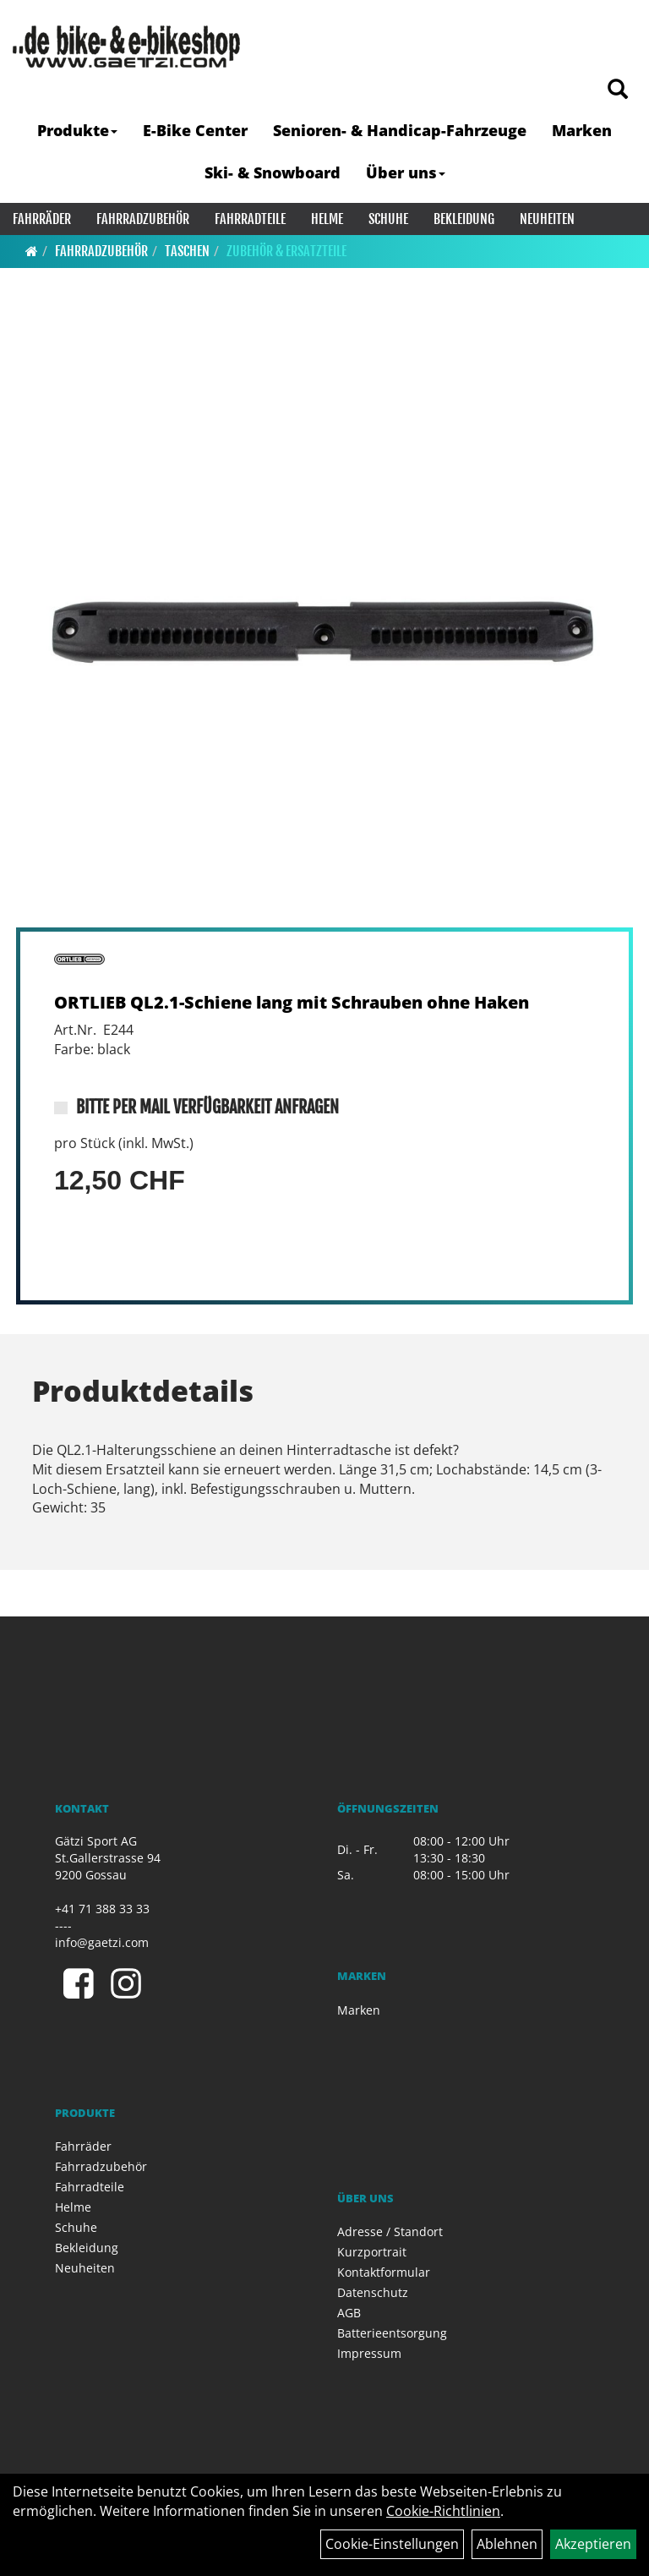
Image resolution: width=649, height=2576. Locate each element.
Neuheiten (547, 219)
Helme (327, 219)
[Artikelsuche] (618, 90)
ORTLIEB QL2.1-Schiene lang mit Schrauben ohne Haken (291, 1002)
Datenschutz (372, 2292)
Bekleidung (464, 219)
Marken (582, 130)
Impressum (369, 2353)
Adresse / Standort (390, 2231)
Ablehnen (507, 2544)
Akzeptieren (593, 2544)
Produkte (77, 130)
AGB (349, 2313)
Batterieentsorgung (392, 2333)
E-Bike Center (195, 130)
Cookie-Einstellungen (392, 2544)
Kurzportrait (371, 2252)
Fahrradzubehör (142, 219)
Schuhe (388, 219)
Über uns (405, 172)
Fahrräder (42, 219)
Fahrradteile (250, 219)
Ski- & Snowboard (273, 172)
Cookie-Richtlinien (443, 2511)
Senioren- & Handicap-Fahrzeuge (399, 130)
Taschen (187, 251)
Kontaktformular (383, 2272)
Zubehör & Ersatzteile (286, 251)
